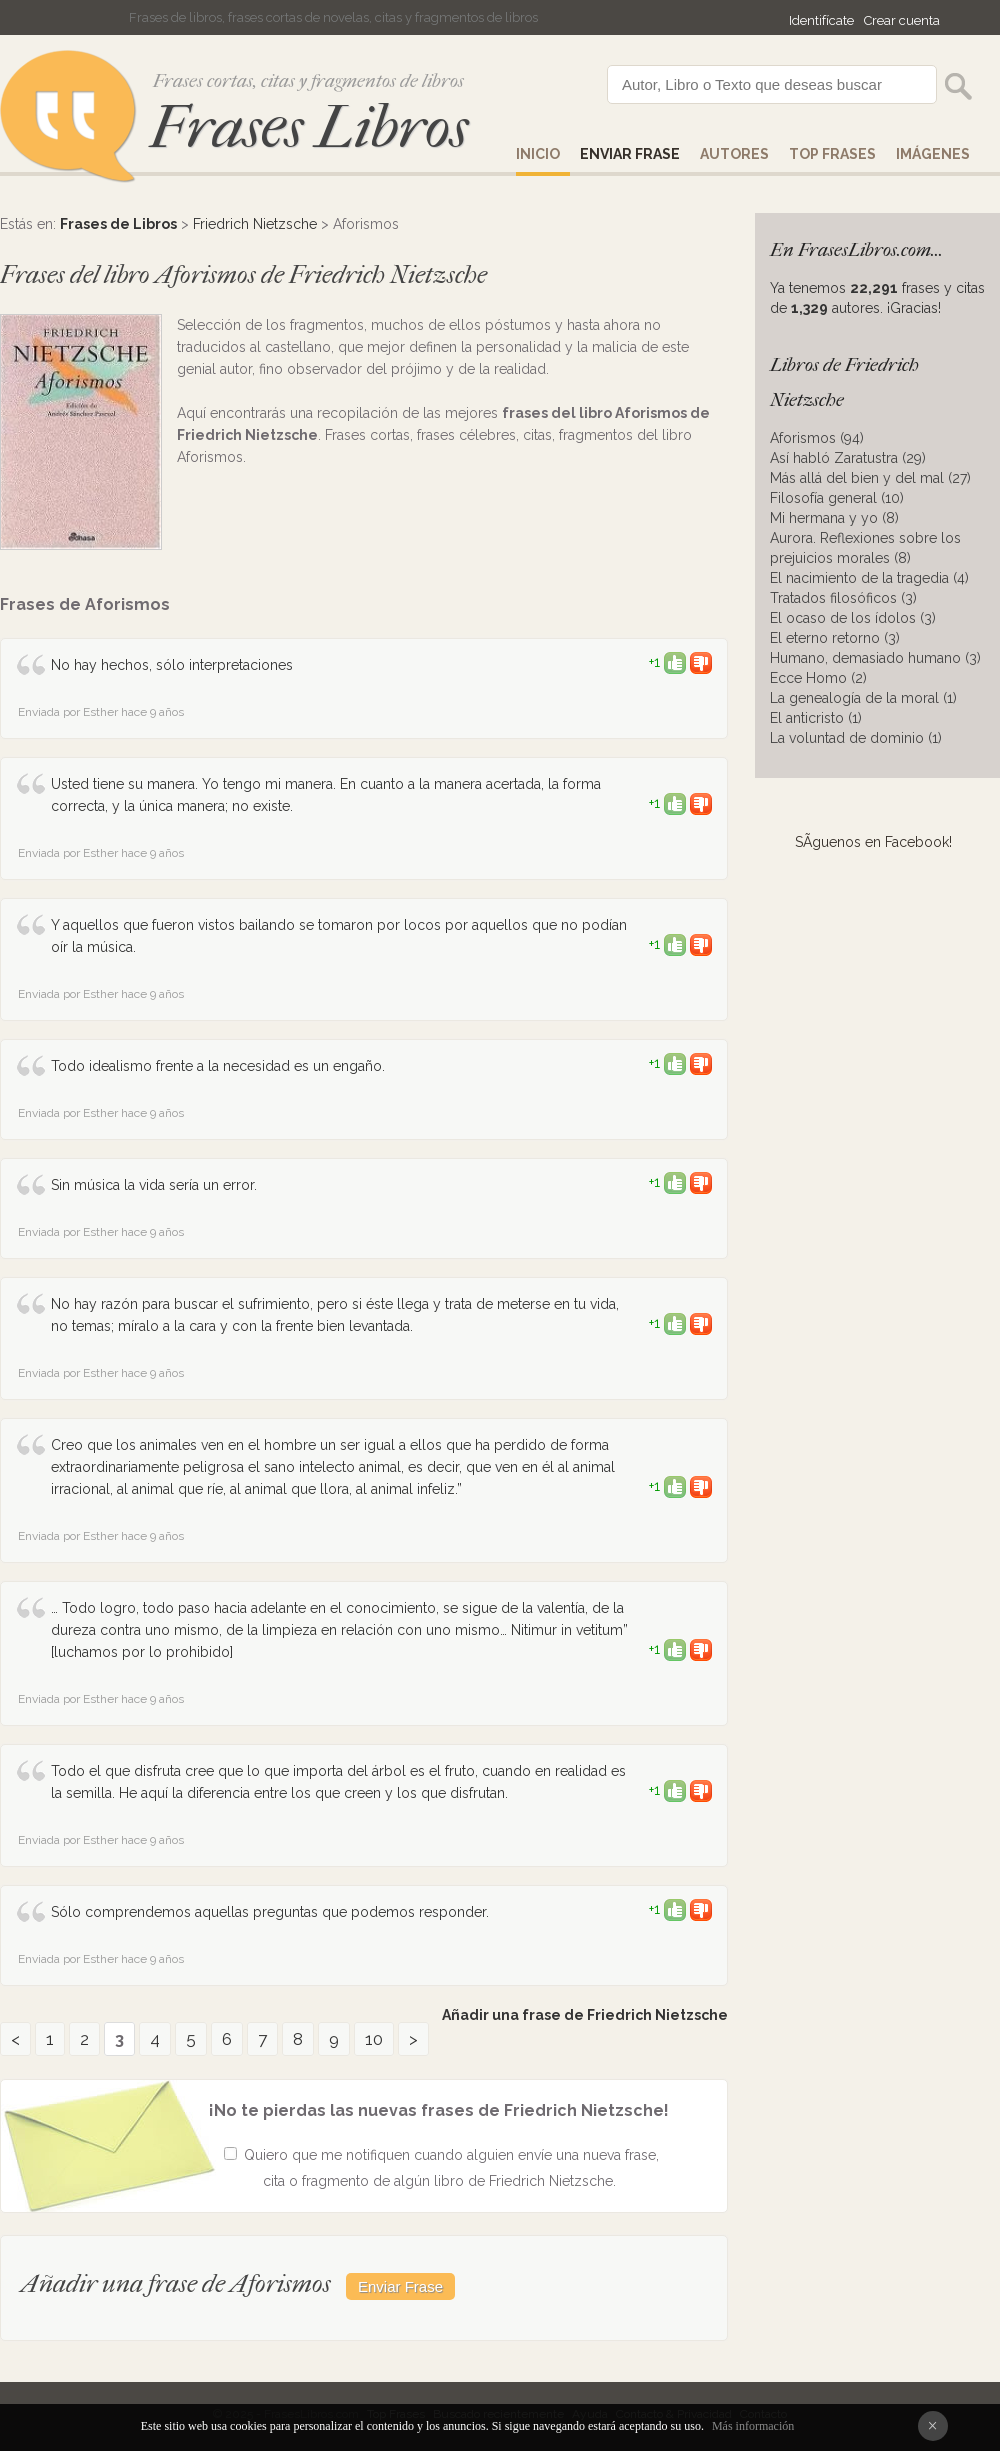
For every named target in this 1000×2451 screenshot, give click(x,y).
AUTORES (734, 154)
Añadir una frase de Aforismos (176, 2283)
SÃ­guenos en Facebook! (873, 842)
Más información (753, 2426)
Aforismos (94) (817, 438)
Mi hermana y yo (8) (834, 518)
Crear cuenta (902, 20)
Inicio (538, 154)
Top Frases (832, 154)
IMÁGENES (933, 154)
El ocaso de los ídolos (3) (853, 618)
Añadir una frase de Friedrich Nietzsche (585, 2015)
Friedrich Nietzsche (255, 224)
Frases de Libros (118, 224)
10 (374, 2039)
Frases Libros (309, 127)
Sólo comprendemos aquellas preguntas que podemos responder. (270, 1912)
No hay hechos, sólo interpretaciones (172, 665)
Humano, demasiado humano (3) (875, 658)
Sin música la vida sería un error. (154, 1185)
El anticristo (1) (816, 718)
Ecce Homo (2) (818, 678)
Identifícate (821, 20)
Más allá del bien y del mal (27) (870, 478)
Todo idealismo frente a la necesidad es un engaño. (218, 1066)
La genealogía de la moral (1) (863, 698)
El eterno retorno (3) (835, 638)
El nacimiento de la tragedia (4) (869, 578)
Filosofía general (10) (837, 498)
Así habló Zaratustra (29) (848, 458)
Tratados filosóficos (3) (843, 598)
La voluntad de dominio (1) (856, 738)
